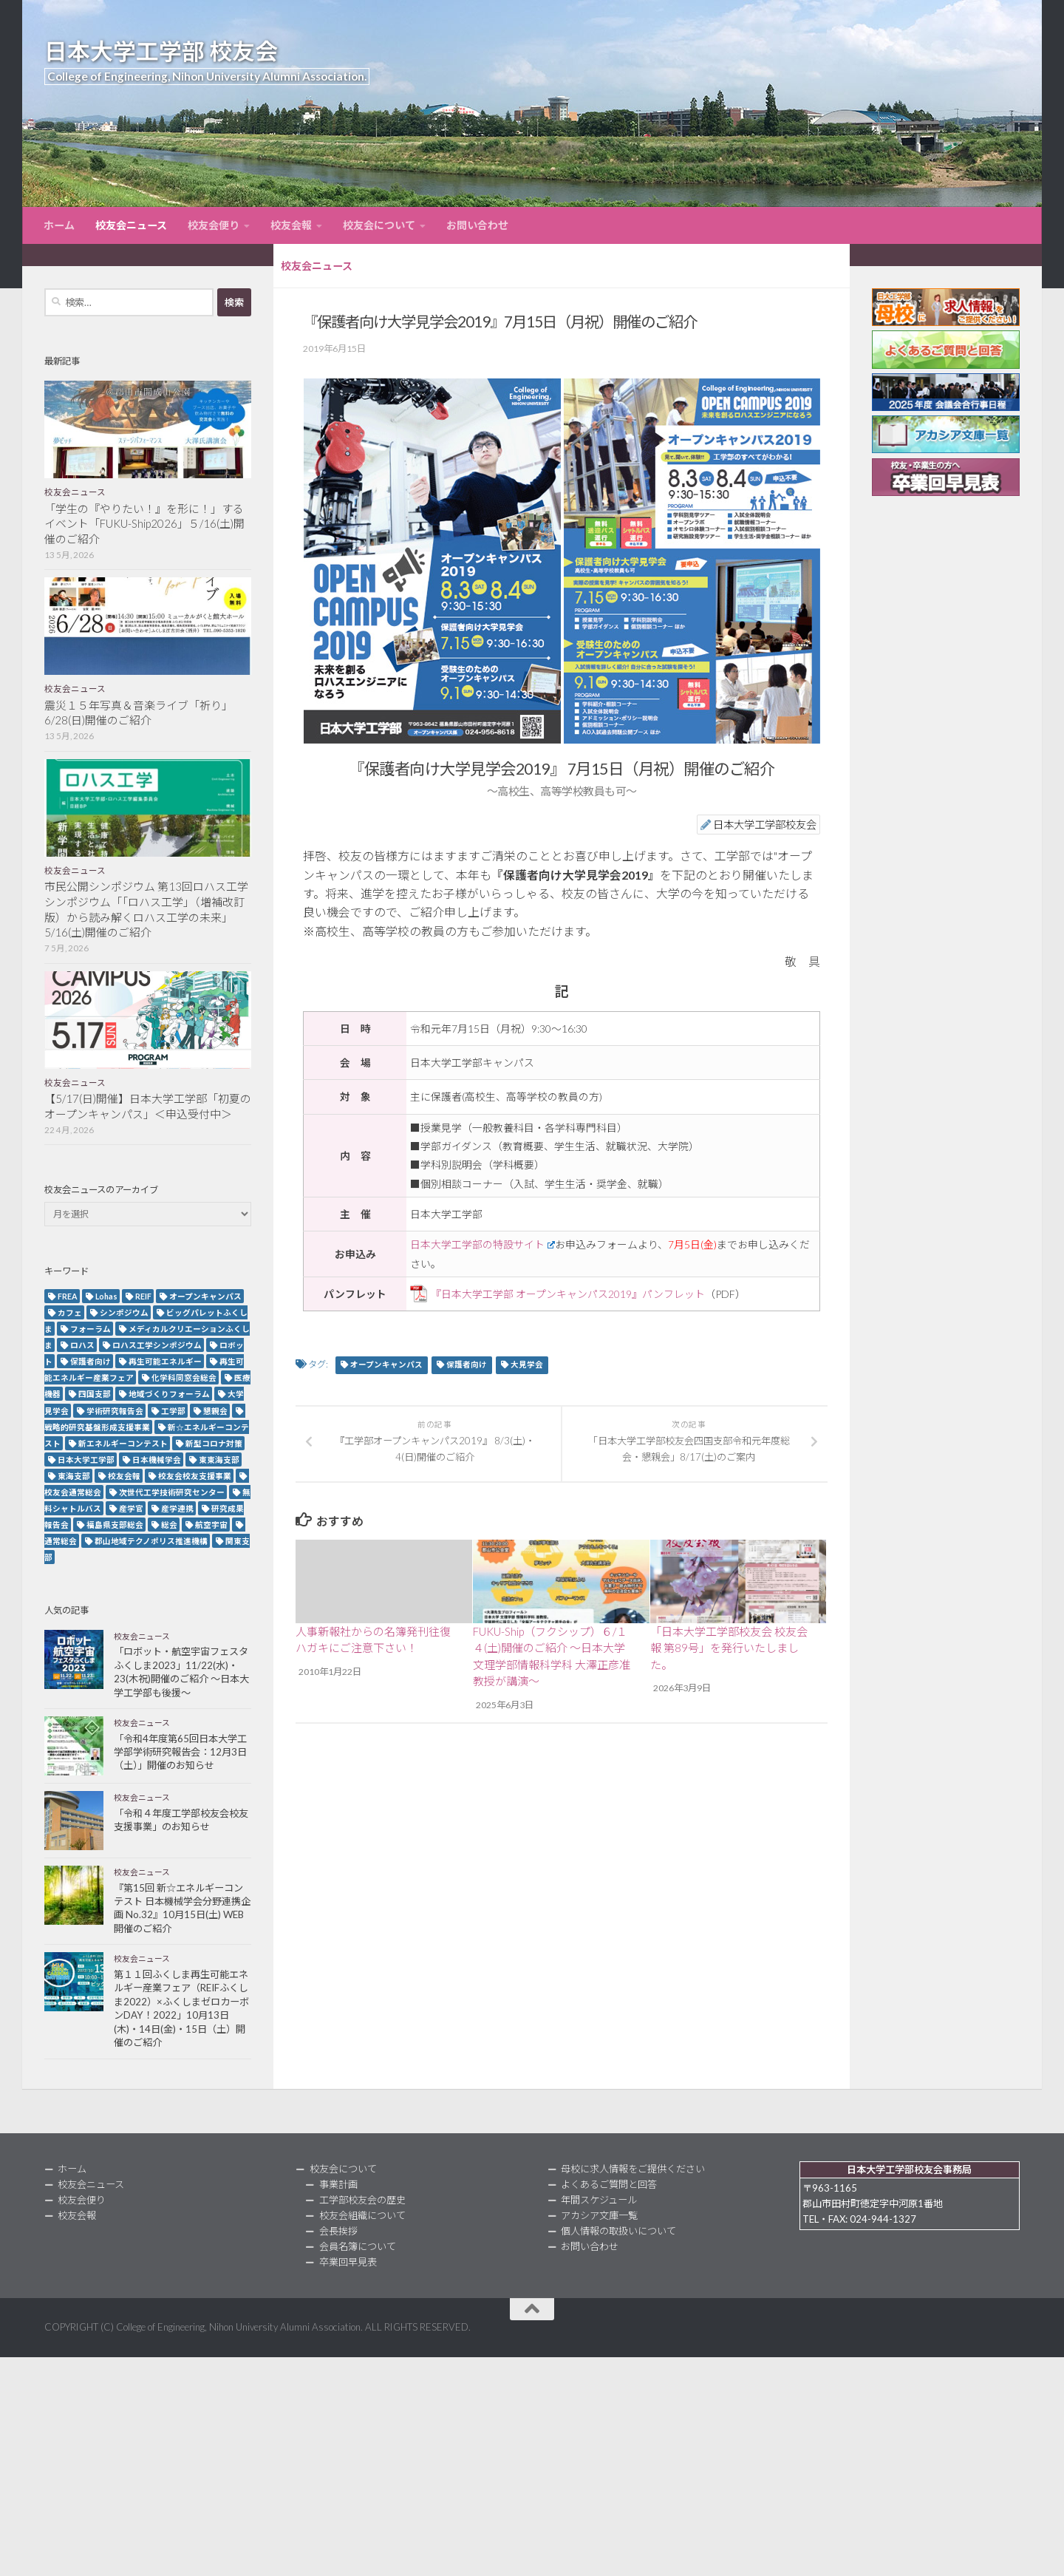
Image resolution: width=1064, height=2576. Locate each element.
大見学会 (527, 1364)
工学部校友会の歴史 (362, 2200)
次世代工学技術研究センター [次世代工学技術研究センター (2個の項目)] (172, 1492)
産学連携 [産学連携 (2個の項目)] (177, 1508)
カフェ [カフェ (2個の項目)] (70, 1312)
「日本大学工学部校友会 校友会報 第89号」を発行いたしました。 (729, 1648)
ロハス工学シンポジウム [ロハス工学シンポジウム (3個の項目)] (157, 1345)
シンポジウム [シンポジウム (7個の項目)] (124, 1312)
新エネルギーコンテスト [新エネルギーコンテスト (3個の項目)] (123, 1443)
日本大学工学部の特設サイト (482, 1244)
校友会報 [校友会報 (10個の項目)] (124, 1476)
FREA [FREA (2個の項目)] (68, 1296)
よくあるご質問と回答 (609, 2184)
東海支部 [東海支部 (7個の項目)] (74, 1476)
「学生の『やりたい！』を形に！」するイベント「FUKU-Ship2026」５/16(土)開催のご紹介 (144, 524)
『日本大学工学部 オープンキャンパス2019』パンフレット (568, 1294)
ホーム (59, 225)
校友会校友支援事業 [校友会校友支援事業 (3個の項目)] (194, 1476)
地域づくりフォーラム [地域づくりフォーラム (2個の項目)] (169, 1394)
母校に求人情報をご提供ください (633, 2169)
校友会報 (291, 225)
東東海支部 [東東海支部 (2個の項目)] (219, 1459)
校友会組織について (362, 2215)
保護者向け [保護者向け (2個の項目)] (90, 1361)
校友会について (379, 225)
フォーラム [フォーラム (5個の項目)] (90, 1328)
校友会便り (213, 225)
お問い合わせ (477, 225)
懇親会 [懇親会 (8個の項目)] (215, 1411)
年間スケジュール (599, 2200)
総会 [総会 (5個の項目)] (169, 1524)
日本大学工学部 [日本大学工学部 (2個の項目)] (86, 1459)
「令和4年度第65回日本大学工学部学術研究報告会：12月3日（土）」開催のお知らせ (180, 1752)
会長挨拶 (338, 2231)
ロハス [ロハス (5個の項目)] (82, 1345)
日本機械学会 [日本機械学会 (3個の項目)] (156, 1459)
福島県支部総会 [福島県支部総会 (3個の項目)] (114, 1524)
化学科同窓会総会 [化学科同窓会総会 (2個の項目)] (183, 1377)
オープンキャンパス (386, 1364)
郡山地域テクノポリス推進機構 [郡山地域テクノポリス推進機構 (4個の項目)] (151, 1541)
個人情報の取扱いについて (618, 2231)
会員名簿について (357, 2246)
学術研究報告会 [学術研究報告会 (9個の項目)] (114, 1411)
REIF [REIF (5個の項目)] (143, 1296)
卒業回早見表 (348, 2262)
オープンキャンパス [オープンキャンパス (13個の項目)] (205, 1296)
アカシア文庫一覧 (599, 2215)
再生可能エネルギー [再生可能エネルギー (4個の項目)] (165, 1361)
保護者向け (466, 1364)
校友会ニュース (131, 225)
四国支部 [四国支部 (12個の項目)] (94, 1394)
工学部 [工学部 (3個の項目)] (173, 1411)
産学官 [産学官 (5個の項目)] (131, 1508)
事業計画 (338, 2184)
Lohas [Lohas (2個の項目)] (106, 1296)
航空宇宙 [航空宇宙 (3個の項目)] (211, 1524)
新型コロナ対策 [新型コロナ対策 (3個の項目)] (213, 1443)
